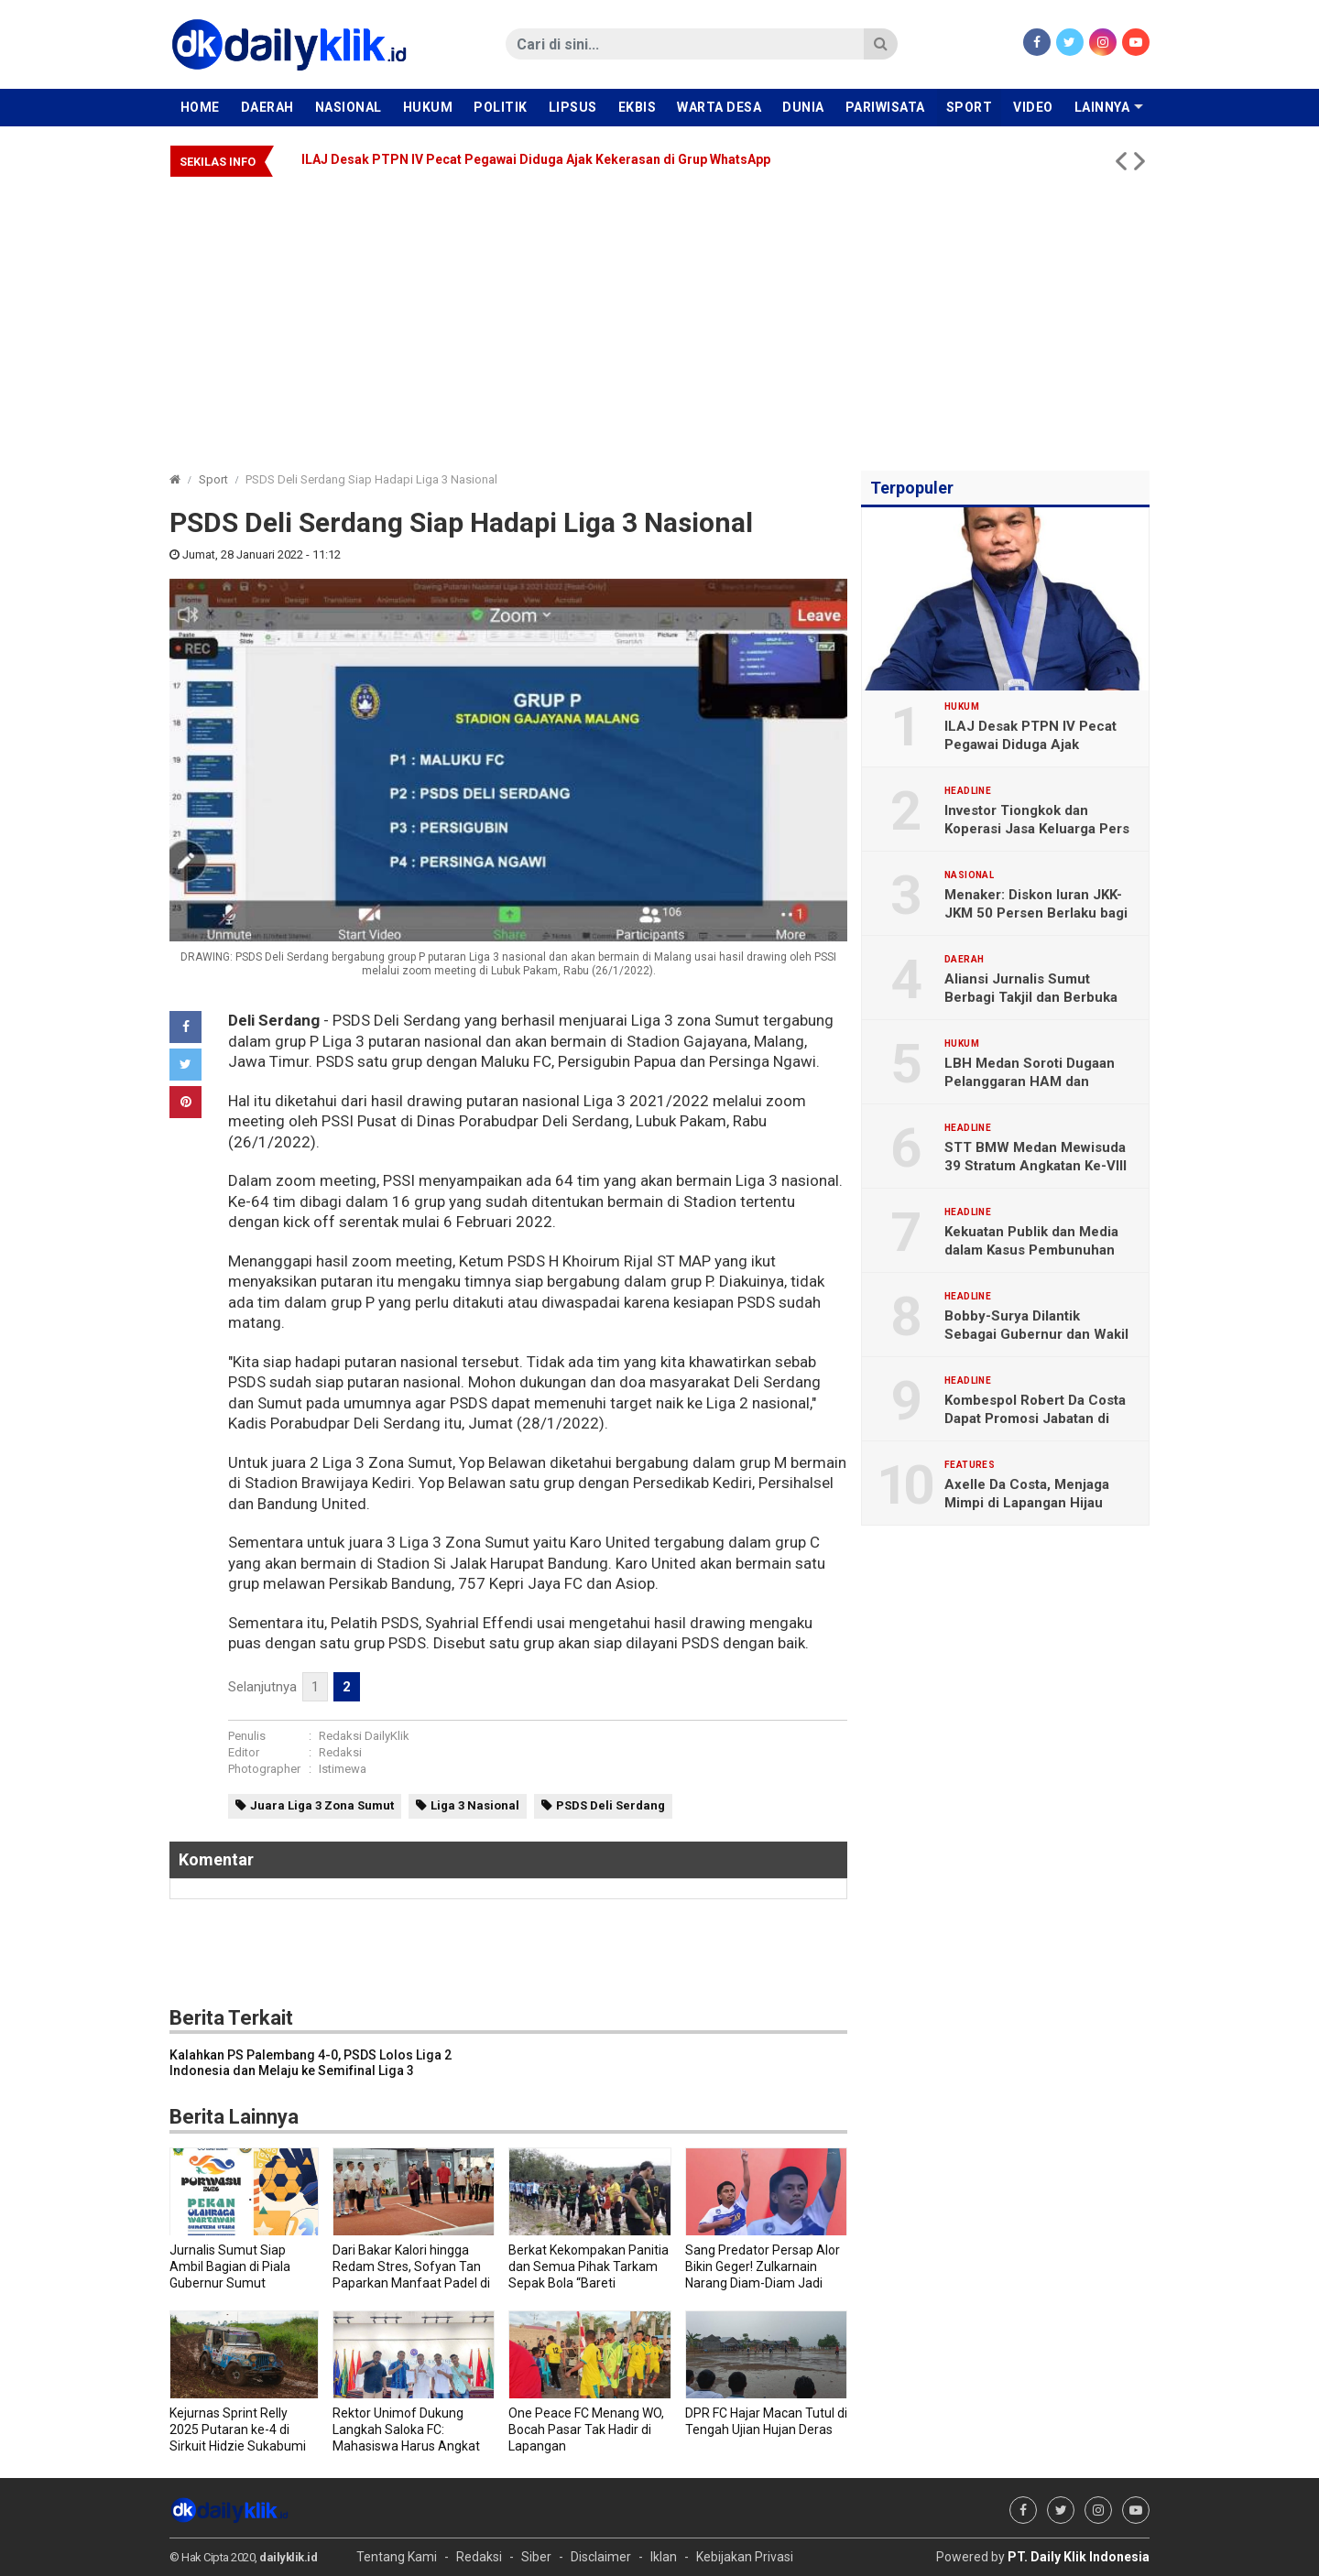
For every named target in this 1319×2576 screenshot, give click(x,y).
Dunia (803, 107)
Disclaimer (601, 2556)
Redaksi (340, 1752)
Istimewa (342, 1769)
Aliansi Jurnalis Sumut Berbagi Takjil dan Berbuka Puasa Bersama (1030, 997)
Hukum (428, 107)
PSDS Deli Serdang (610, 1805)
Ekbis (637, 107)
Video (1033, 107)
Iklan (663, 2556)
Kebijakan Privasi (744, 2556)
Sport (969, 107)
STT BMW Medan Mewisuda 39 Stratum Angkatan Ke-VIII (1035, 1156)
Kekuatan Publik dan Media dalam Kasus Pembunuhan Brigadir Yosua (1031, 1250)
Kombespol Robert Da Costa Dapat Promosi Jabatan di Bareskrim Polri (1035, 1418)
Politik (501, 107)
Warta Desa (719, 107)
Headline (967, 791)
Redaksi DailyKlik (364, 1736)
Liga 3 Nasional (475, 1805)
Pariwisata (885, 107)
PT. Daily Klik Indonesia (1079, 2556)
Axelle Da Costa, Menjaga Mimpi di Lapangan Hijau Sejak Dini (1026, 1502)
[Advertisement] (659, 315)
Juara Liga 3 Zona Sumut (322, 1805)
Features (969, 1465)
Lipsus (573, 107)
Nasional (348, 107)
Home (200, 107)
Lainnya (1102, 107)
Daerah (267, 107)
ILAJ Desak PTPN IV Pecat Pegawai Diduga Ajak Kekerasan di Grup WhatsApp (535, 159)
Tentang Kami (396, 2556)
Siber (536, 2556)
